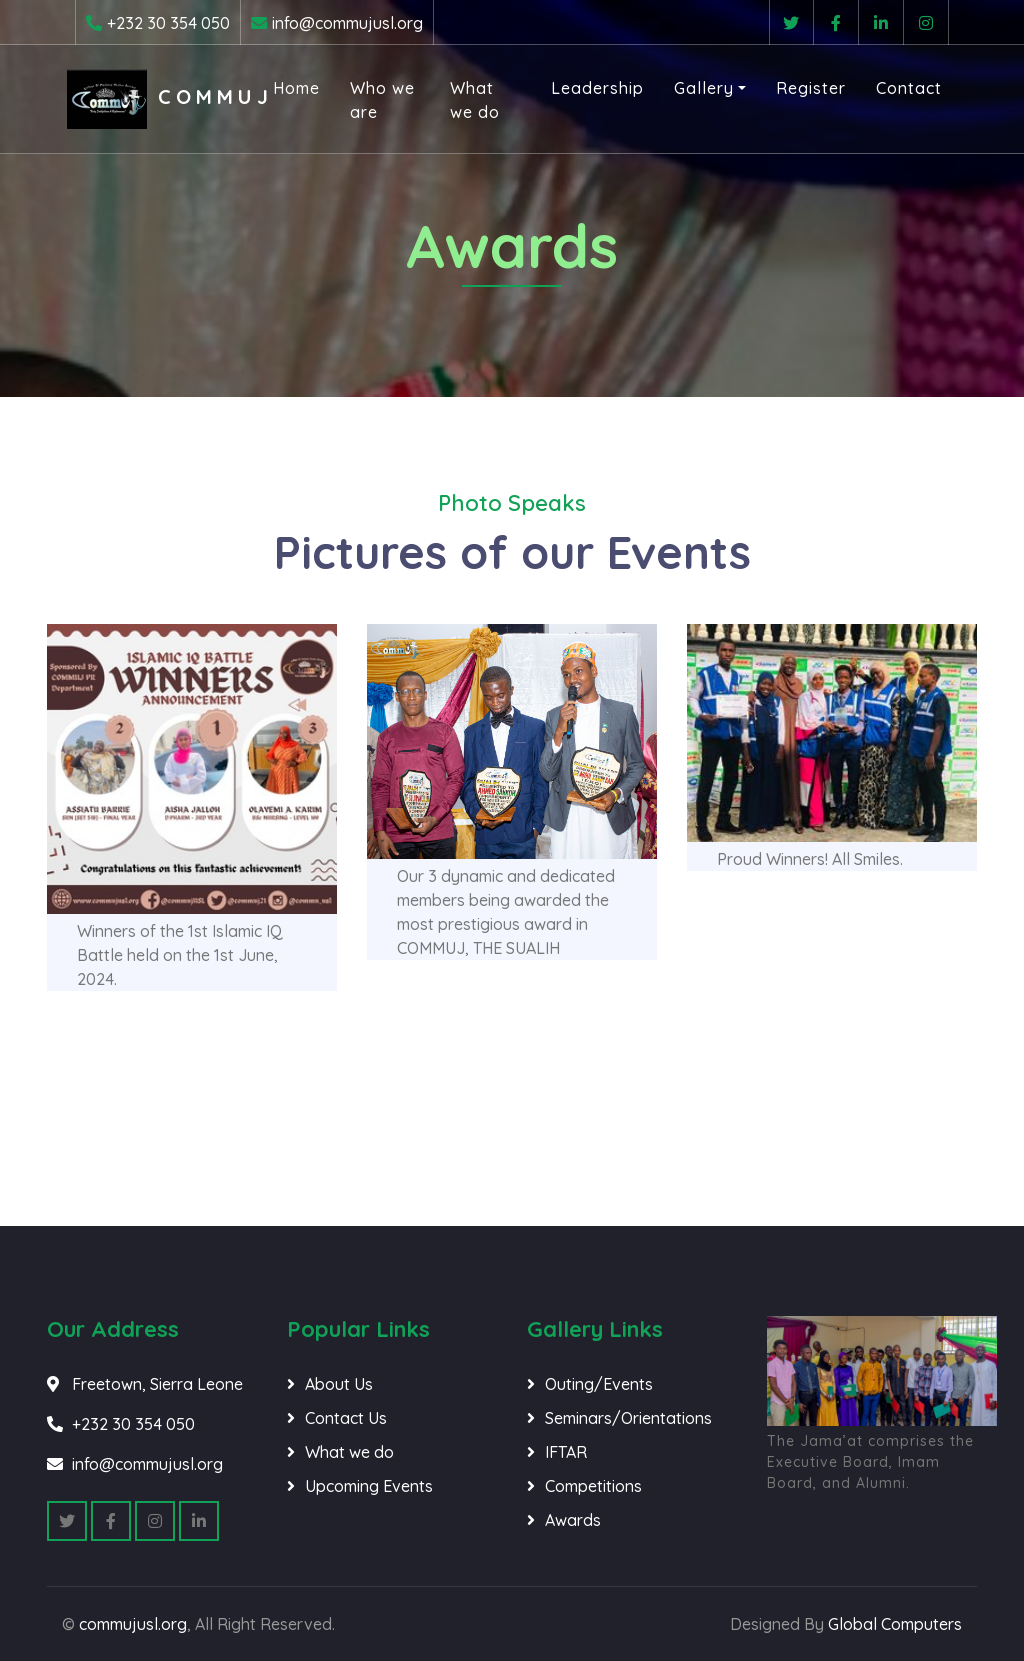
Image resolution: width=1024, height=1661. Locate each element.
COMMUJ (168, 100)
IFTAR (566, 1452)
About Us (339, 1384)
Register (803, 89)
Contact (901, 89)
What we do (473, 101)
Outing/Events (599, 1384)
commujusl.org (133, 1624)
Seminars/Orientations (628, 1418)
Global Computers (895, 1624)
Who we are (382, 101)
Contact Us (346, 1418)
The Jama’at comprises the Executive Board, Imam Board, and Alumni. (870, 1462)
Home (300, 89)
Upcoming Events (369, 1486)
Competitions (593, 1486)
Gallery (696, 89)
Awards (573, 1520)
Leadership (589, 89)
